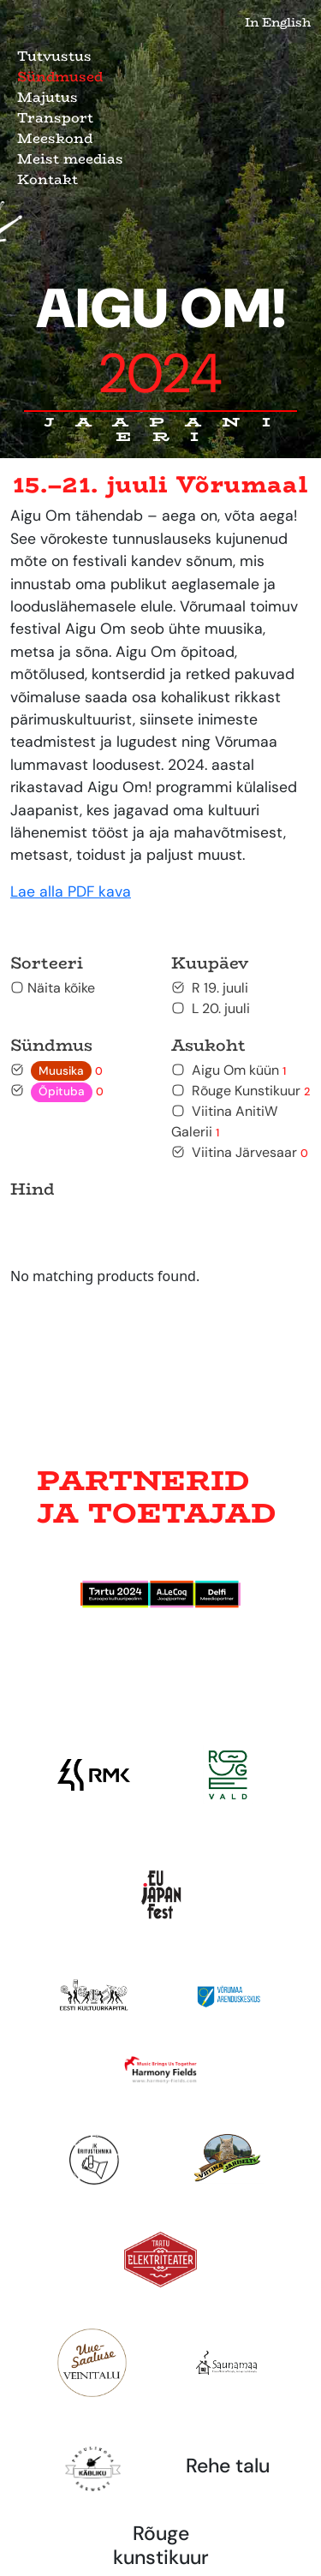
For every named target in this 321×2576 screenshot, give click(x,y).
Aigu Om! (161, 341)
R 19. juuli (209, 988)
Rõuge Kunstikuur (240, 1091)
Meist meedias (70, 159)
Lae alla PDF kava (70, 891)
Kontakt (47, 179)
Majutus (47, 97)
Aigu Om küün (228, 1070)
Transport (55, 117)
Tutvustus (54, 56)
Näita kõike (52, 988)
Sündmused (60, 76)
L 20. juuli (210, 1008)
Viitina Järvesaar (239, 1152)
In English (278, 22)
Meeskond (54, 138)
